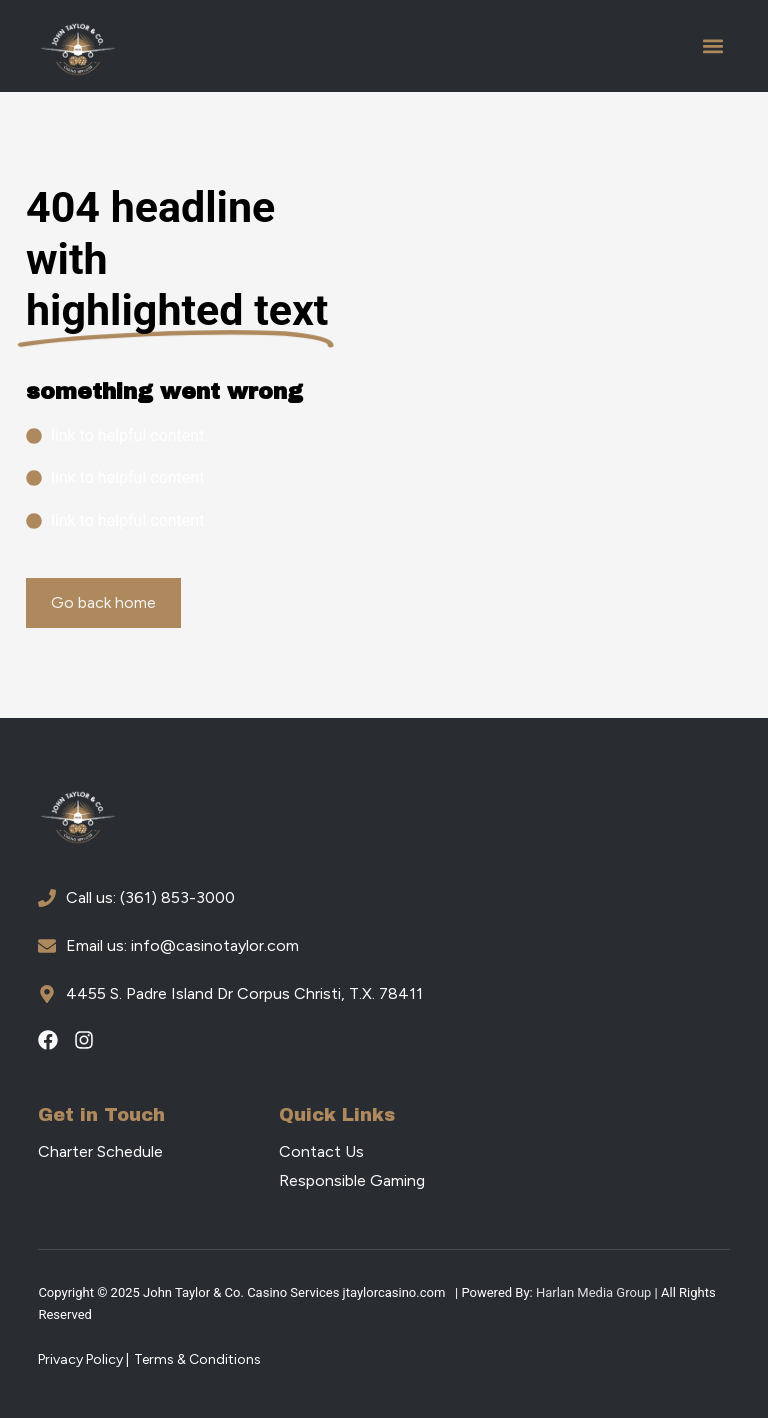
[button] (713, 46)
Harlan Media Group (593, 1292)
